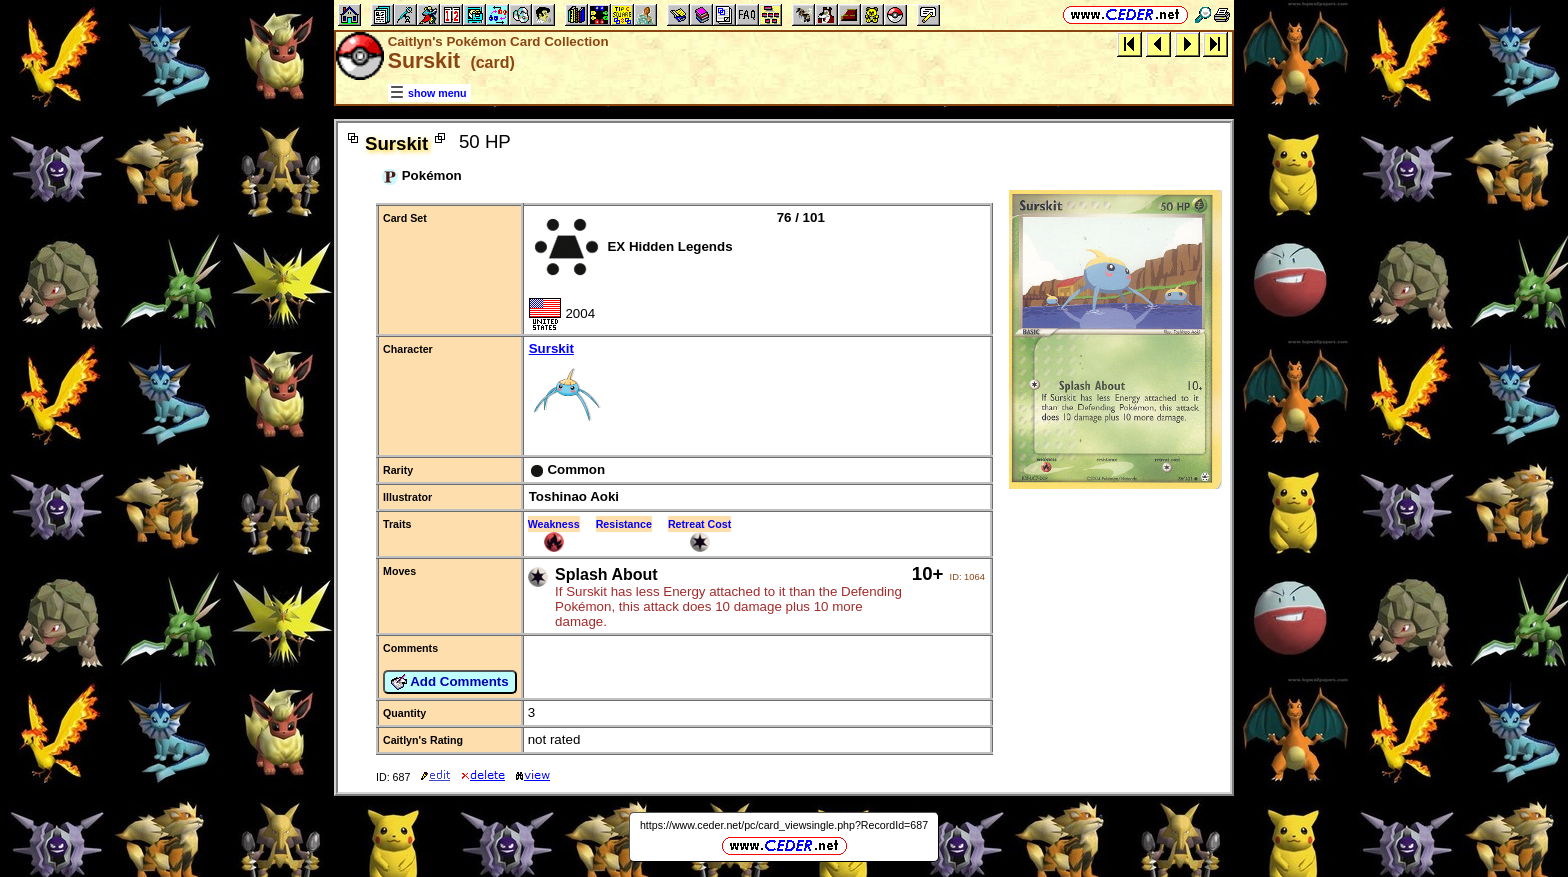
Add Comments (450, 682)
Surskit (757, 388)
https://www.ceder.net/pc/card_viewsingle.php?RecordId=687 (784, 825)
